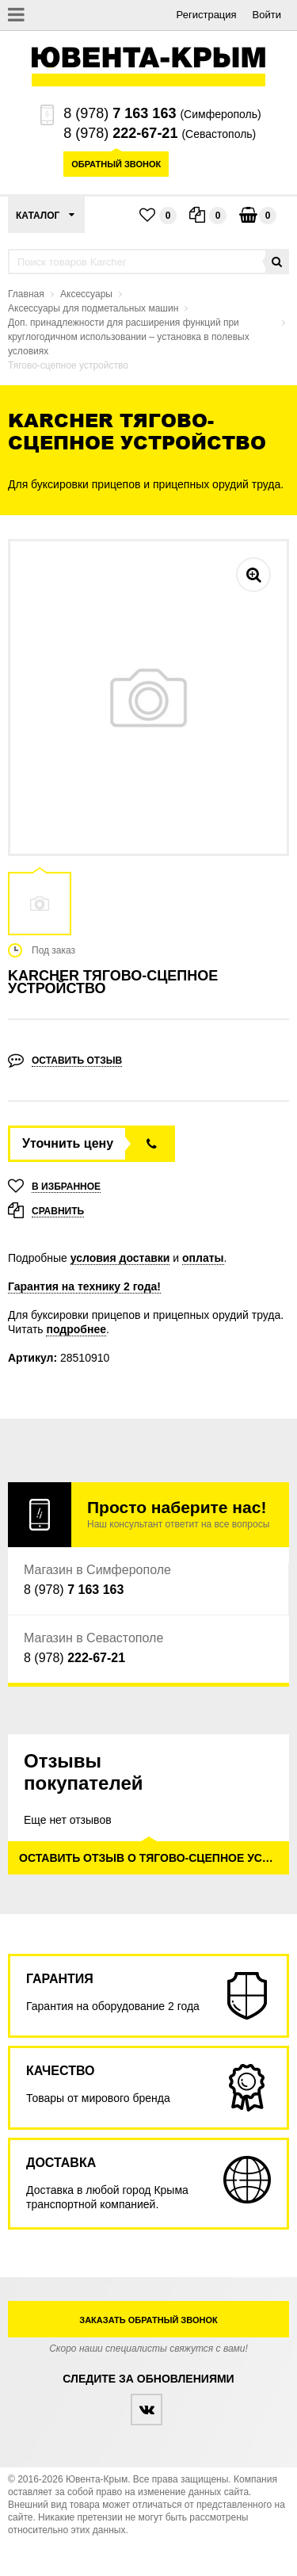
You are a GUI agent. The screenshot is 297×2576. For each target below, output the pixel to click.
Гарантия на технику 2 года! (84, 1286)
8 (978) (119, 113)
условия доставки (120, 1258)
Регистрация (207, 15)
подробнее (76, 1329)
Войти (267, 15)
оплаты (203, 1258)
